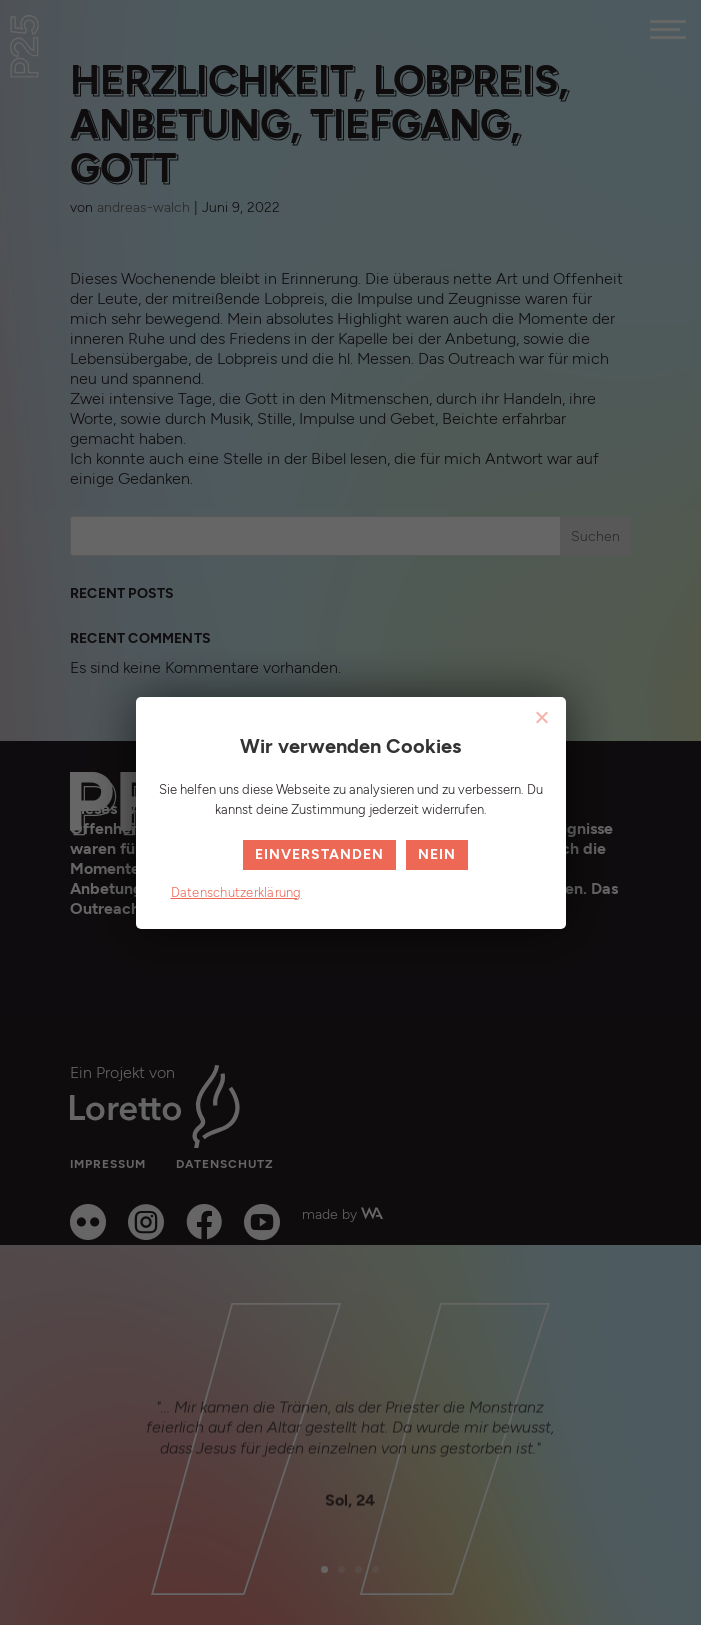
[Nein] (541, 717)
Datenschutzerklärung (236, 893)
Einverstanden (319, 854)
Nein (437, 854)
